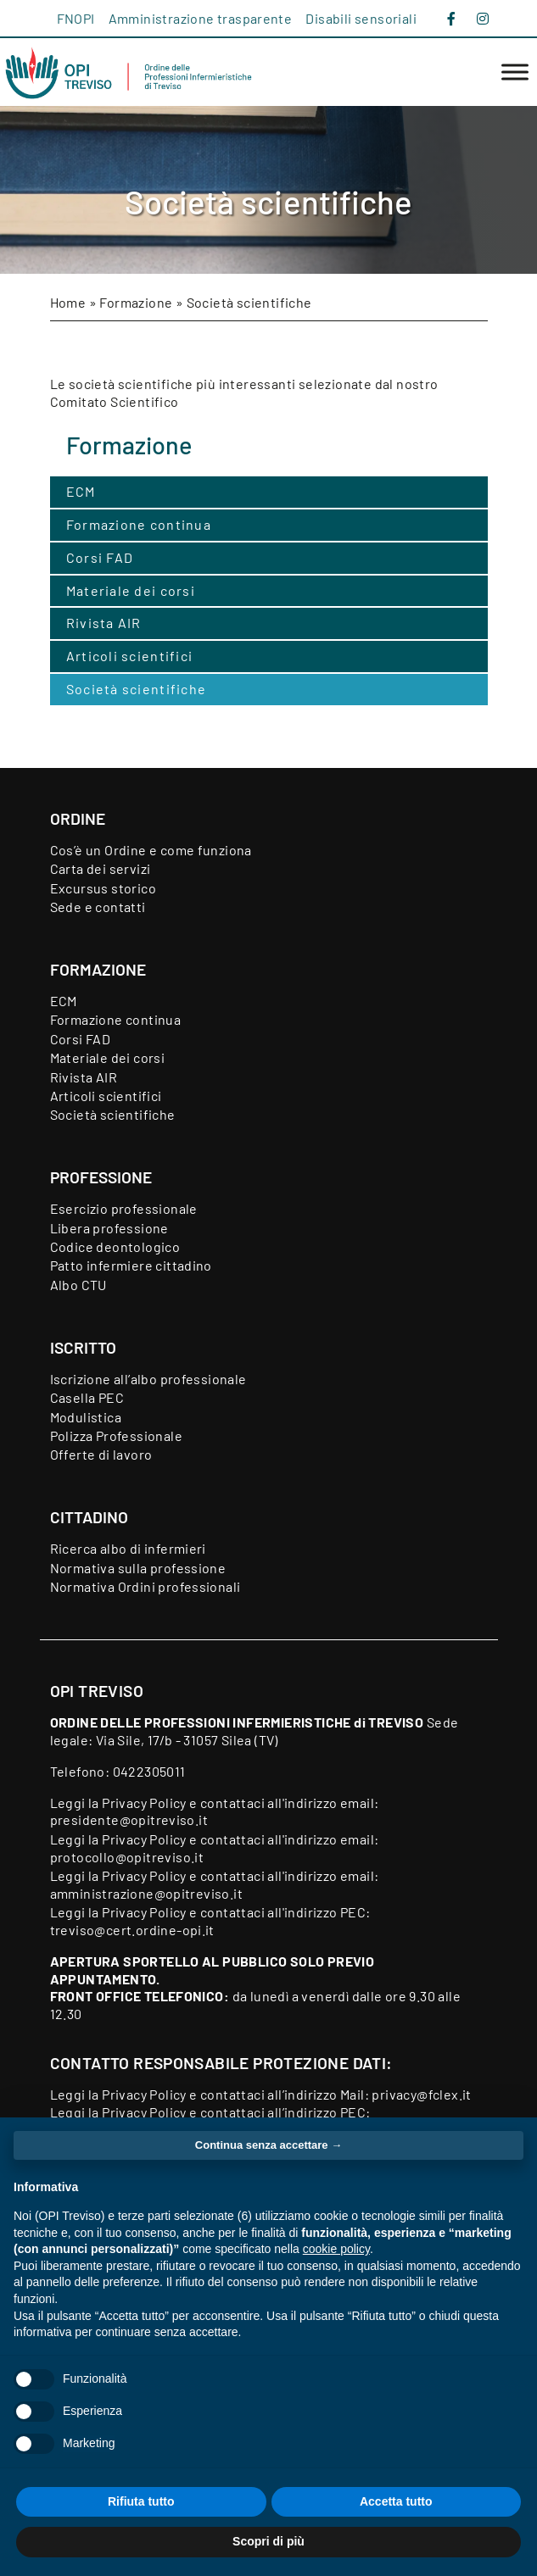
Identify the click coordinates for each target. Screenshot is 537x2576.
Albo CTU (78, 1285)
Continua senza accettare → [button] (268, 2145)
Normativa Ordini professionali (145, 1586)
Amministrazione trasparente (201, 18)
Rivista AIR (104, 623)
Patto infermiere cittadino (131, 1265)
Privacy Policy (144, 1802)
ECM (81, 491)
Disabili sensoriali (361, 18)
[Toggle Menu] (515, 72)
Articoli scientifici (129, 656)
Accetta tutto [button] (396, 2501)
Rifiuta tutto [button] (141, 2501)
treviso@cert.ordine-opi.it (132, 1930)
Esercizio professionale (124, 1208)
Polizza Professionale (116, 1435)
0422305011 (149, 1771)
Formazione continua (138, 524)
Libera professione (109, 1228)
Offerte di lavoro (101, 1454)
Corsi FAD (100, 557)
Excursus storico (103, 888)
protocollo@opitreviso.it (127, 1857)
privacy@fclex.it (421, 2094)
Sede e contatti (98, 907)
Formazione (135, 302)
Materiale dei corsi (130, 590)
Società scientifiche (136, 689)
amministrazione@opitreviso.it (146, 1893)
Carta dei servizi (100, 868)
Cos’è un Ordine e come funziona (151, 850)
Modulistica (85, 1417)
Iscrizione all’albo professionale (148, 1379)
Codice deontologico (115, 1246)
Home (68, 302)
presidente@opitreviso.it (129, 1819)
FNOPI (76, 18)
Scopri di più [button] (268, 2541)
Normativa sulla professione (138, 1568)
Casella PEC (87, 1397)
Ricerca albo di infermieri (128, 1548)
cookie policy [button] (336, 2249)
